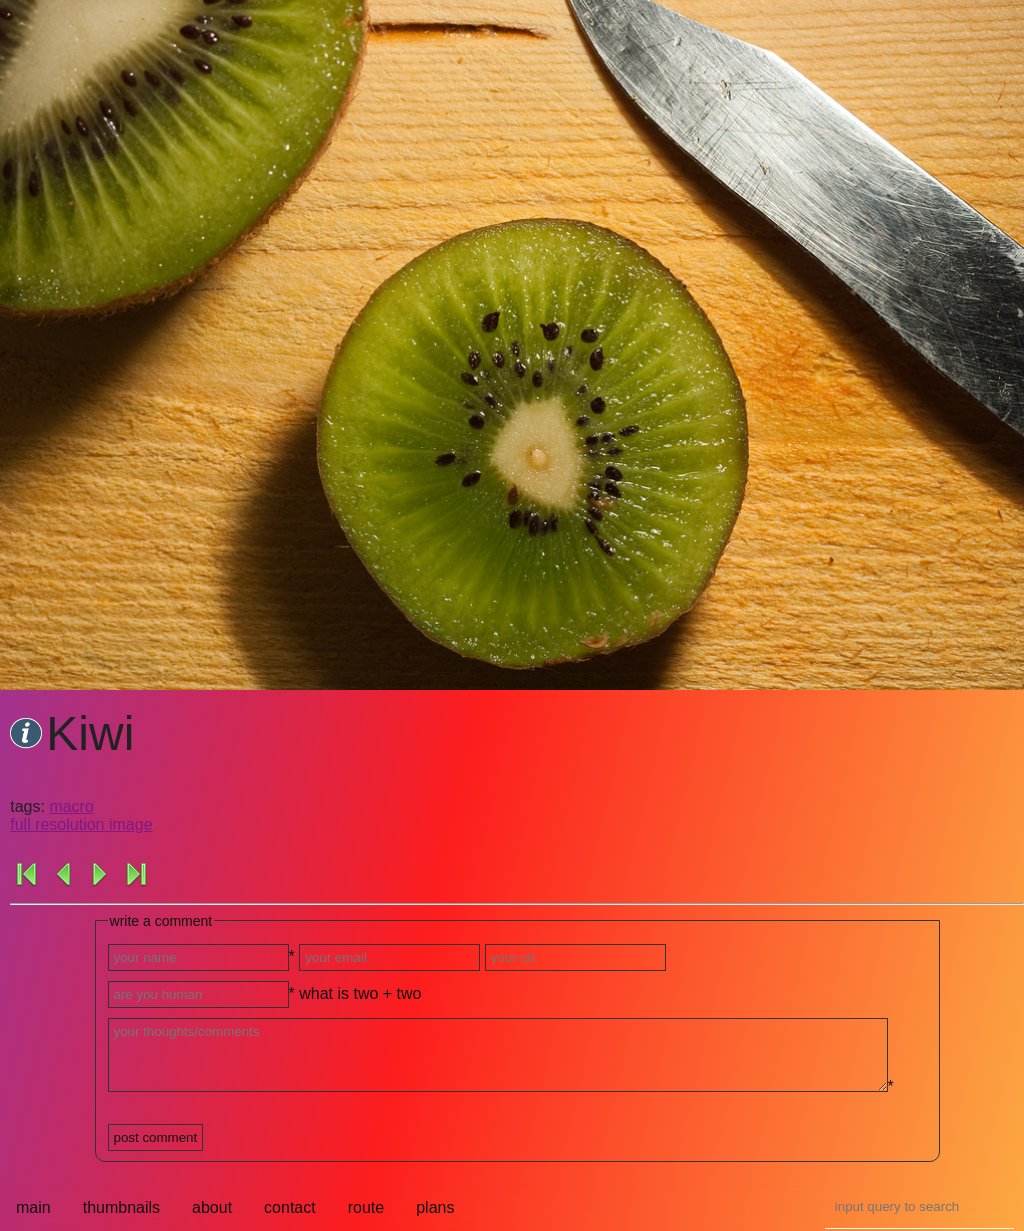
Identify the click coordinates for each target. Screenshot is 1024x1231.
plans (435, 1207)
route (366, 1207)
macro (71, 806)
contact (290, 1207)
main (33, 1207)
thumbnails (121, 1207)
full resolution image (81, 824)
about (212, 1207)
